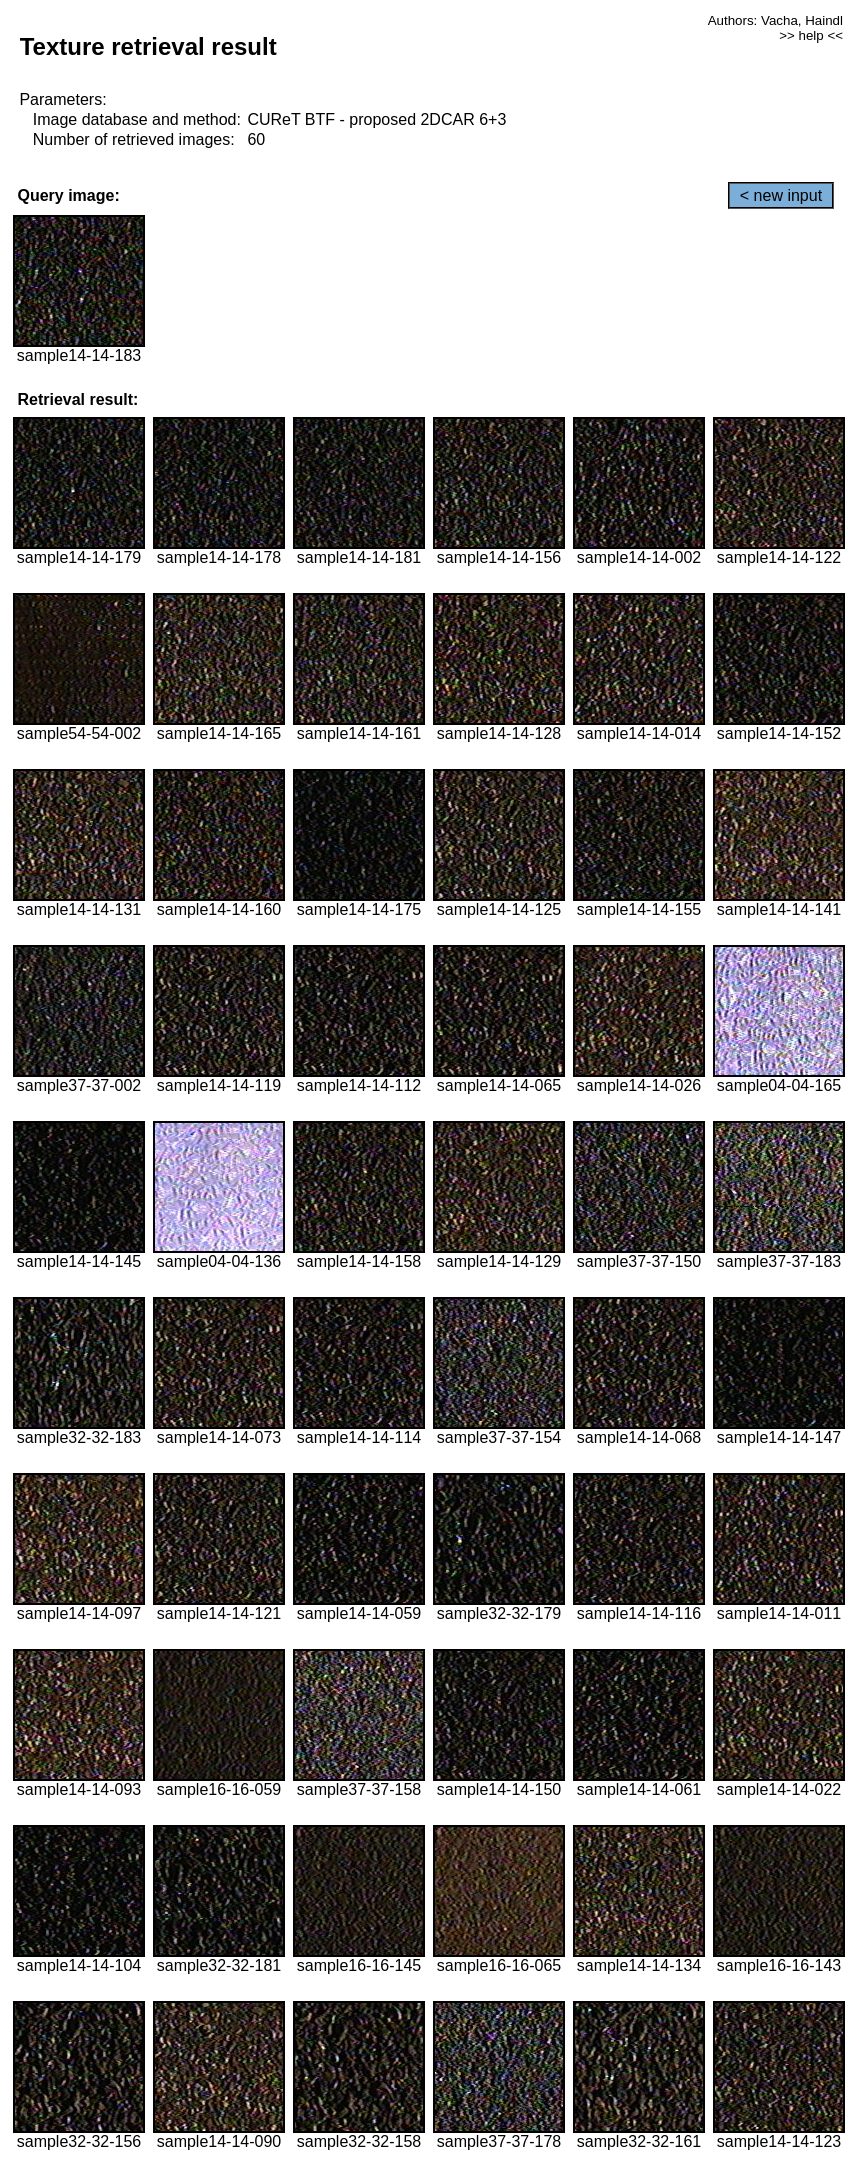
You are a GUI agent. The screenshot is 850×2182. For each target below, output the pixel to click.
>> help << (811, 35)
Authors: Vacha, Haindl (775, 20)
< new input (781, 195)
